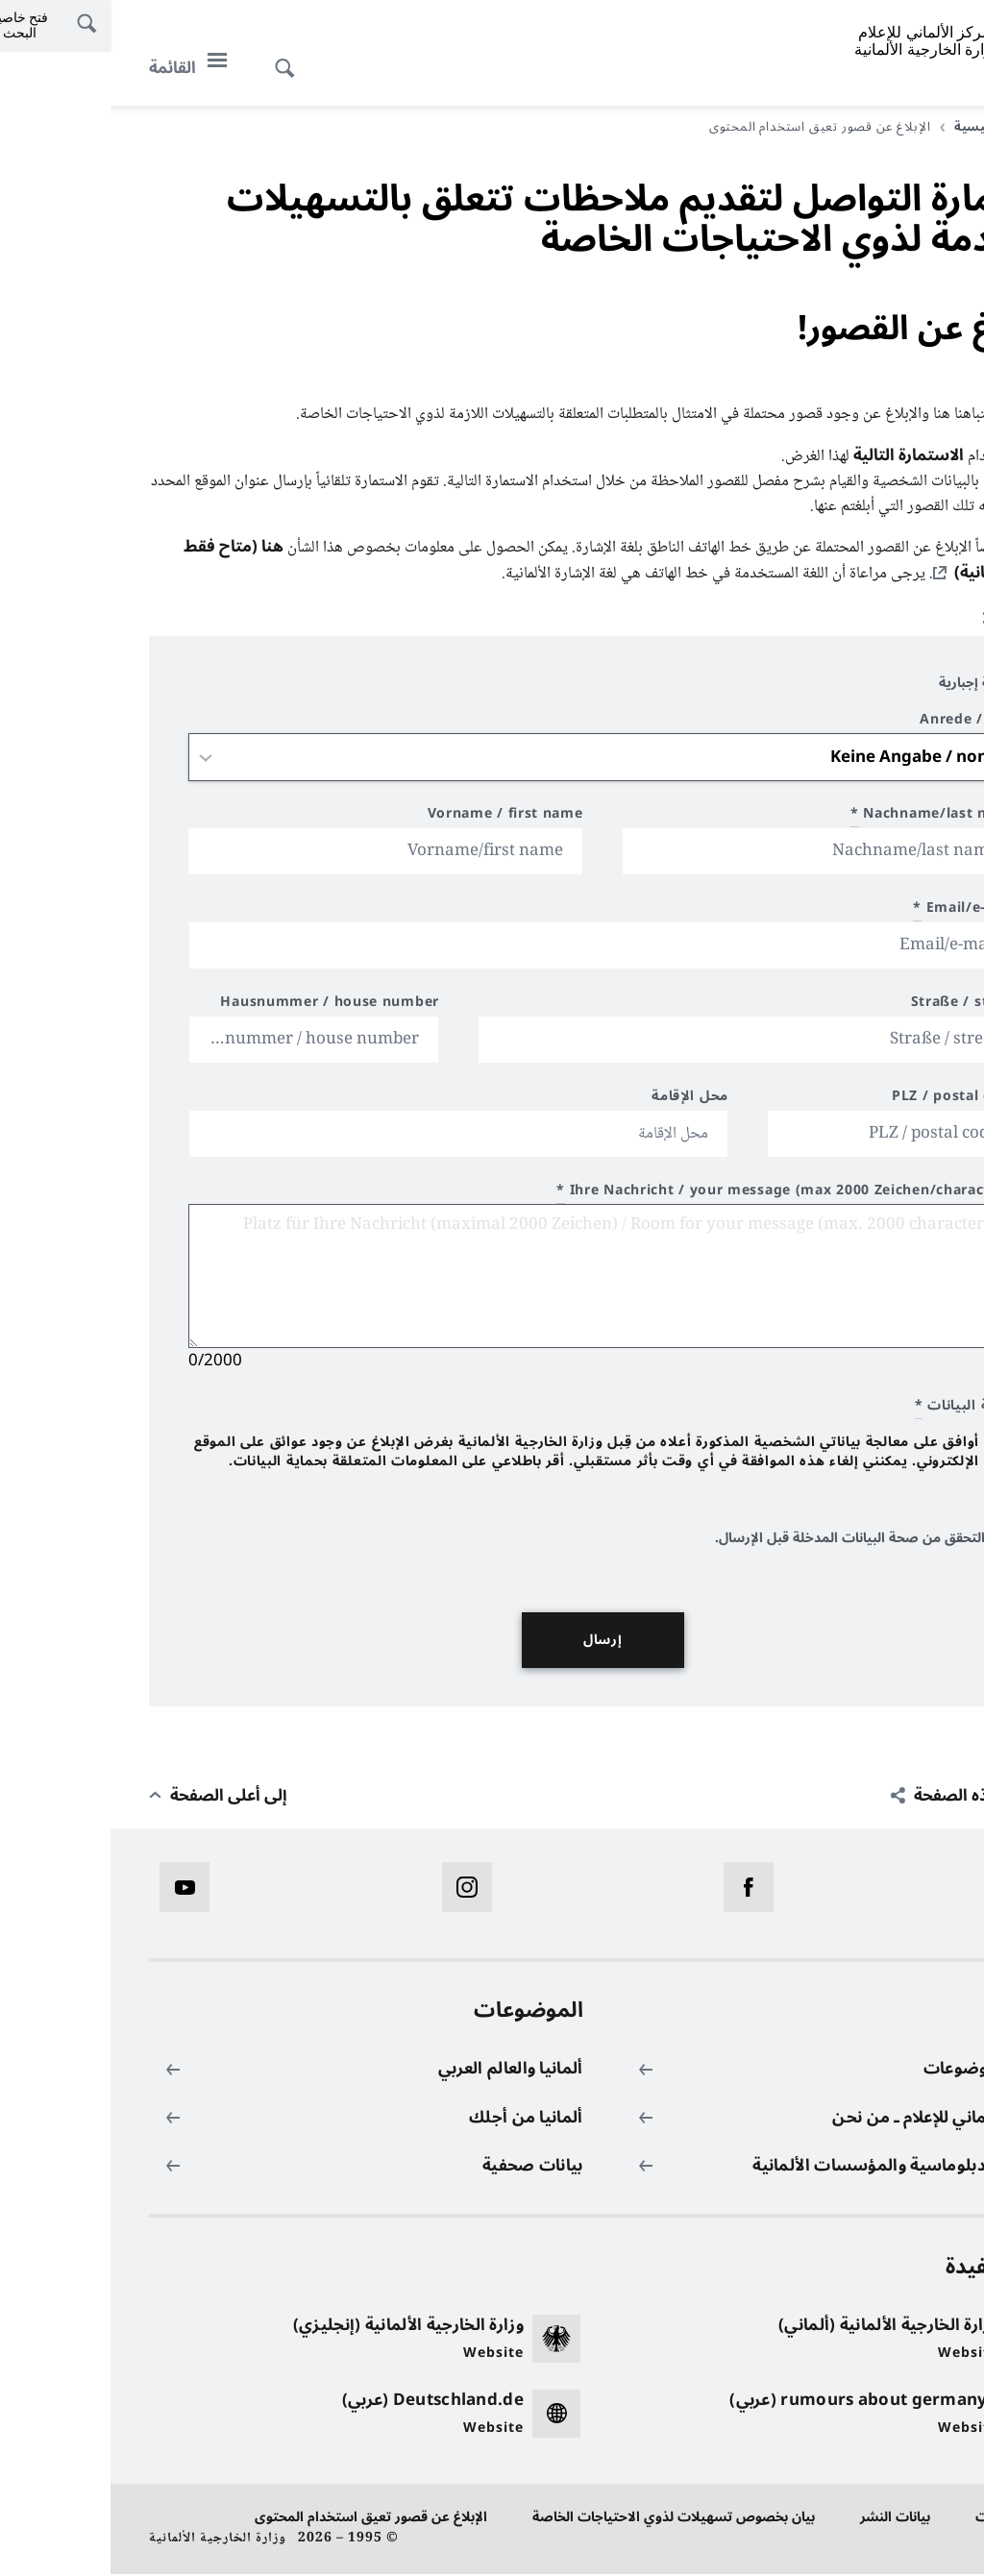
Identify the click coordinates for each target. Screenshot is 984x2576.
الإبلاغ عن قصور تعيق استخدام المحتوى (260, 2519)
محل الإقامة (579, 1101)
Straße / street (854, 1006)
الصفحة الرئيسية (887, 126)
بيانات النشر (785, 2519)
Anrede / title (858, 724)
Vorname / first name (395, 818)
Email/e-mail (854, 912)
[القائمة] (83, 67)
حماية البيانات (905, 2519)
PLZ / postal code (844, 1101)
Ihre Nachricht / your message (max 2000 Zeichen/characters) (676, 1195)
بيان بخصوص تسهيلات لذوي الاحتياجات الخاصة (563, 2519)
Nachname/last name (823, 818)
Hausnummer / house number (219, 1006)
